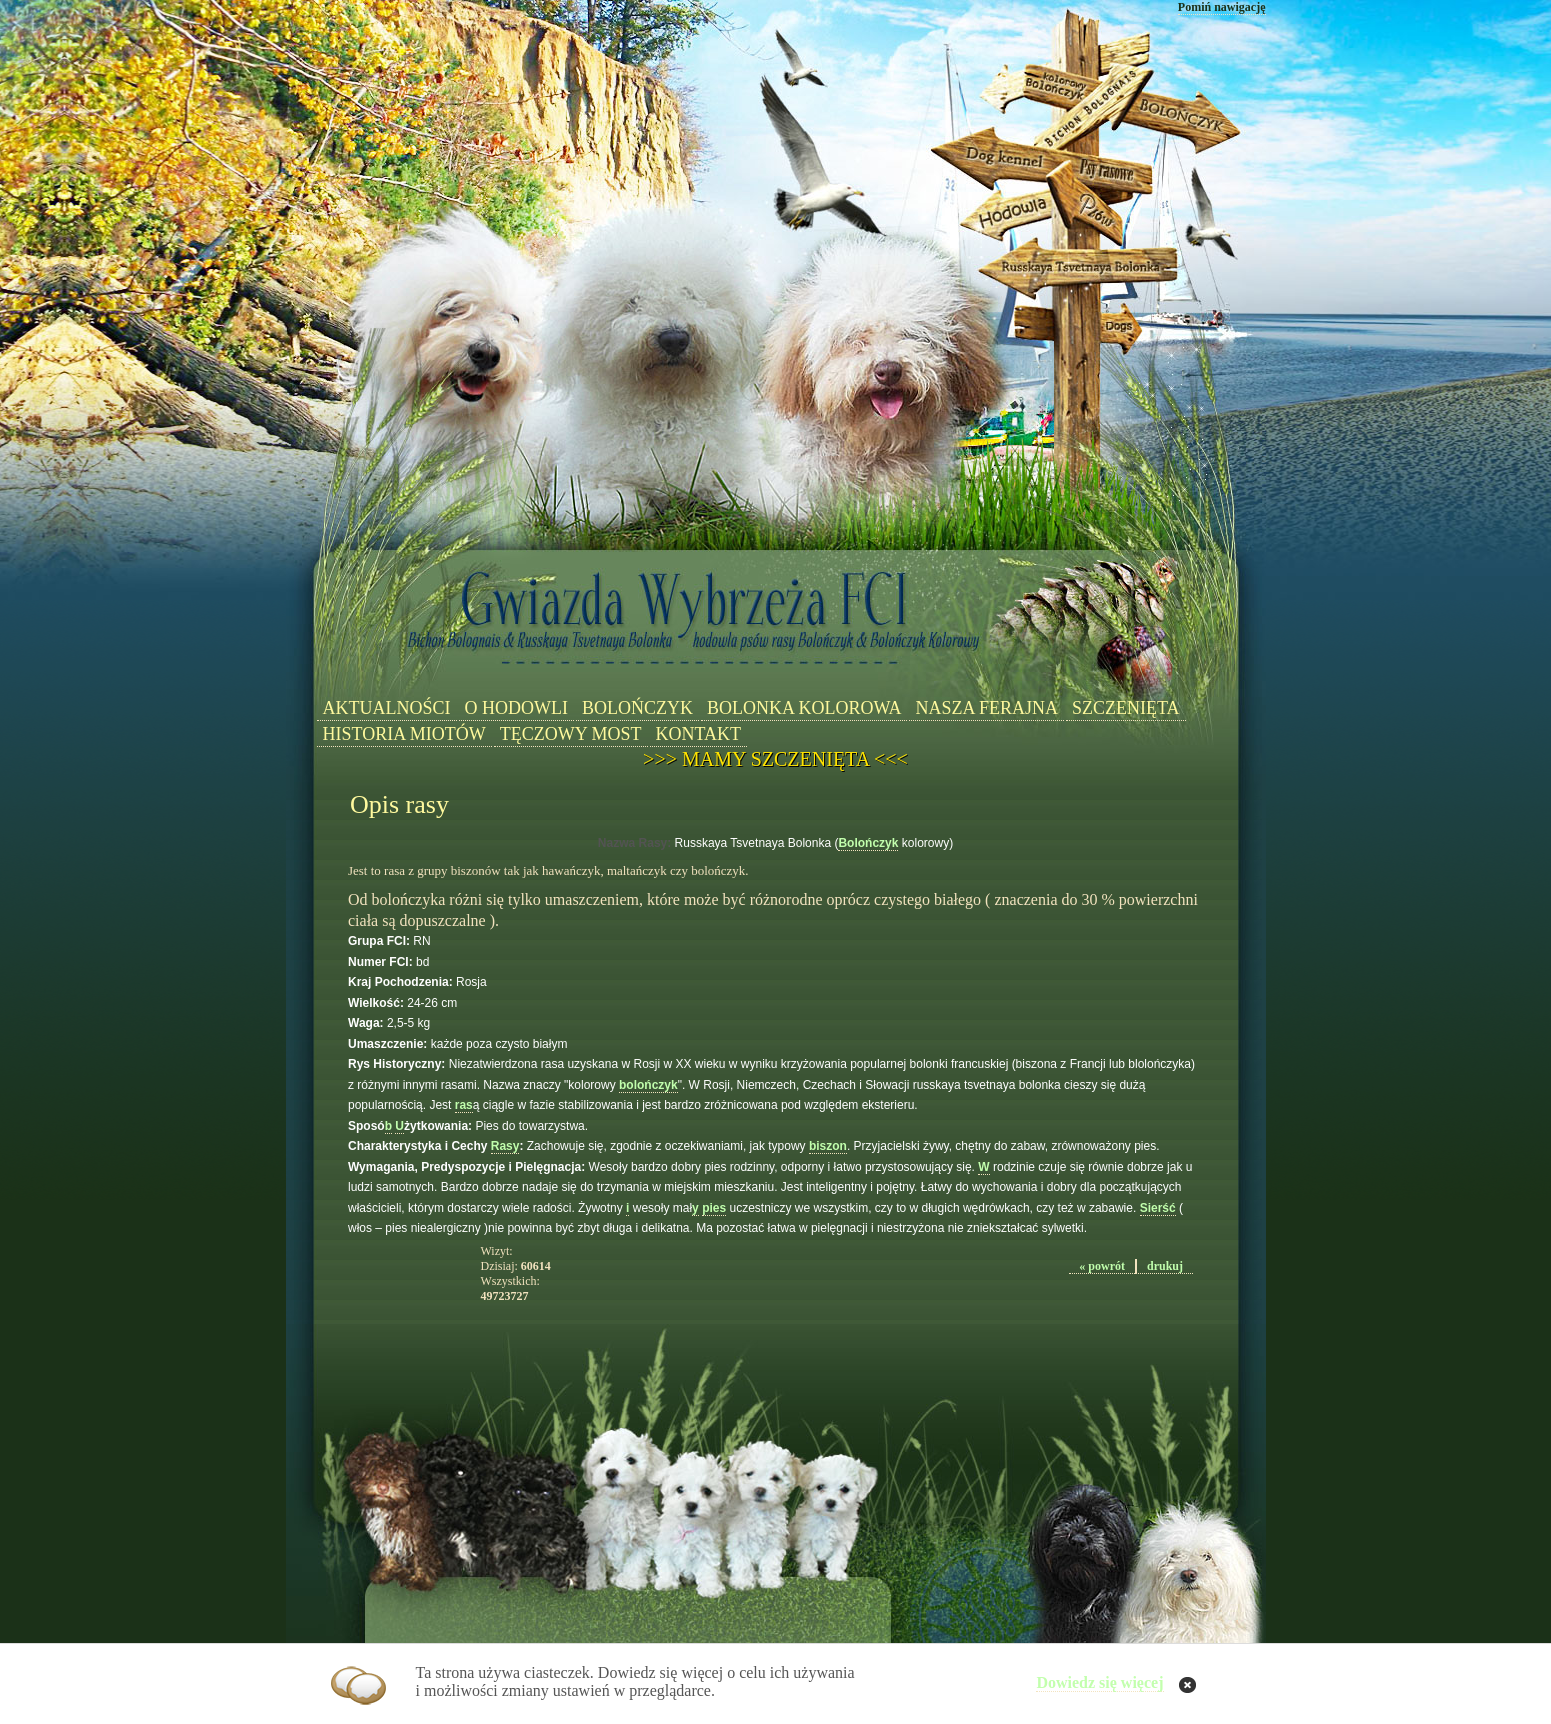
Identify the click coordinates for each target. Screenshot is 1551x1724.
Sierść (1158, 1208)
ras (464, 1105)
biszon (828, 1146)
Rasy (505, 1146)
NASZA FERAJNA (986, 708)
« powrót (1102, 1266)
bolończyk (648, 1085)
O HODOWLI (516, 708)
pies (714, 1208)
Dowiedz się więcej (1099, 1682)
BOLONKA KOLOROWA (804, 708)
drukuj (1165, 1266)
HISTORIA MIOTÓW (404, 734)
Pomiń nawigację (1222, 7)
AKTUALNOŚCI (387, 708)
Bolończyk (868, 843)
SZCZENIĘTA (1126, 708)
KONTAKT (699, 734)
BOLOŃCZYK (637, 708)
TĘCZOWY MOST (571, 734)
